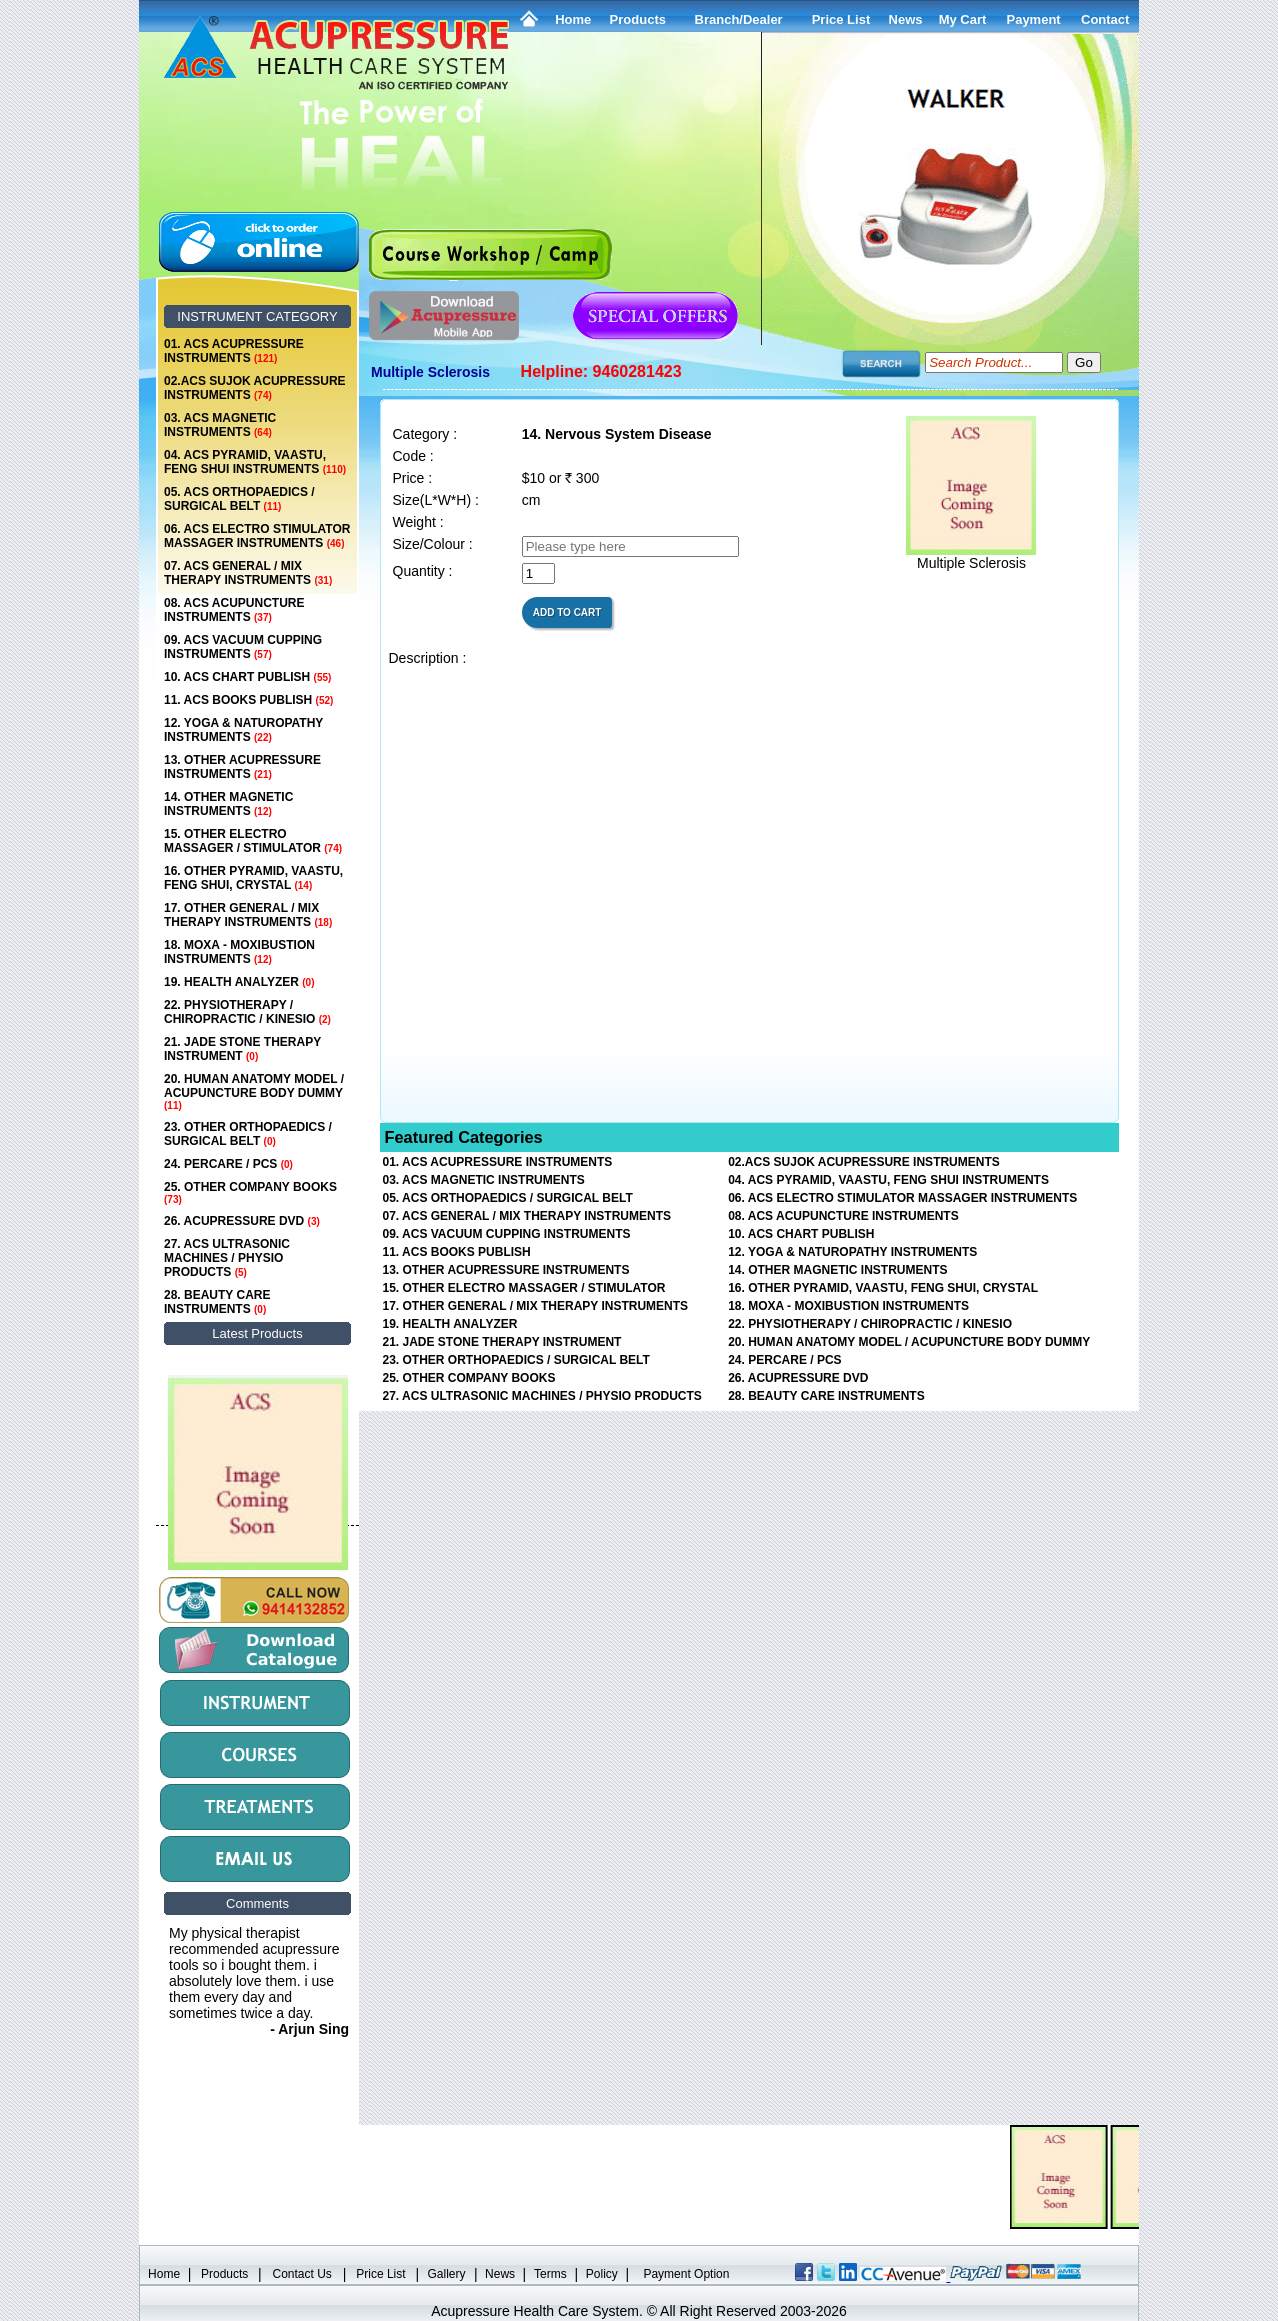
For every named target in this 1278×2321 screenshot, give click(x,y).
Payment (1033, 19)
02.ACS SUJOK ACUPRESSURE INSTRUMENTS (255, 388)
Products (638, 19)
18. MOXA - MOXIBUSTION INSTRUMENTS (239, 952)
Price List (841, 19)
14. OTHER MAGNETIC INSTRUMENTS (228, 804)
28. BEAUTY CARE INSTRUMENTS (217, 1302)
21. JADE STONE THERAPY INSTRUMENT (242, 1049)
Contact (1105, 19)
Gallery (447, 2274)
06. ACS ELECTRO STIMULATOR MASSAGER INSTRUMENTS (257, 536)
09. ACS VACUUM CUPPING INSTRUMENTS (243, 647)
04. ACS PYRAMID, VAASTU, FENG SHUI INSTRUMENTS (255, 462)
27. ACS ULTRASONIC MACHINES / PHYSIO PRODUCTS (227, 1258)
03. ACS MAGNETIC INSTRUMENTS (220, 425)
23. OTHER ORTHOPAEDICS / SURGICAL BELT (248, 1134)
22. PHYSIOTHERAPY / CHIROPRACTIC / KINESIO (247, 1012)
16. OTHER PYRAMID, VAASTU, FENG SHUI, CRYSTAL (253, 878)
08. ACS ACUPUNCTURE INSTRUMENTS (234, 610)
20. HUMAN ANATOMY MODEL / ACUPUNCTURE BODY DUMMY (254, 1091)
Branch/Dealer (739, 19)
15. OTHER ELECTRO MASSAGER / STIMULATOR (253, 841)
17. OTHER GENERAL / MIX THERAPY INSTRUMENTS (248, 915)
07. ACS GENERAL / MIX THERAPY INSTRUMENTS (248, 573)
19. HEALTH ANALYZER (239, 982)
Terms (550, 2274)
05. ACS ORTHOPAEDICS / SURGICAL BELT (239, 499)
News (500, 2274)
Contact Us (302, 2274)
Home (573, 19)
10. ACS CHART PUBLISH (247, 677)
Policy (602, 2274)
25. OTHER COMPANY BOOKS (250, 1192)
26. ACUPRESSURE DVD (242, 1221)
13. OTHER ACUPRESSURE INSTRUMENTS (242, 767)
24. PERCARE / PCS (228, 1164)
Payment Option (686, 2274)
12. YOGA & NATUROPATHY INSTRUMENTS (243, 730)
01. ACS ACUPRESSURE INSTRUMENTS (234, 351)
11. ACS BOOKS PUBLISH (248, 700)
